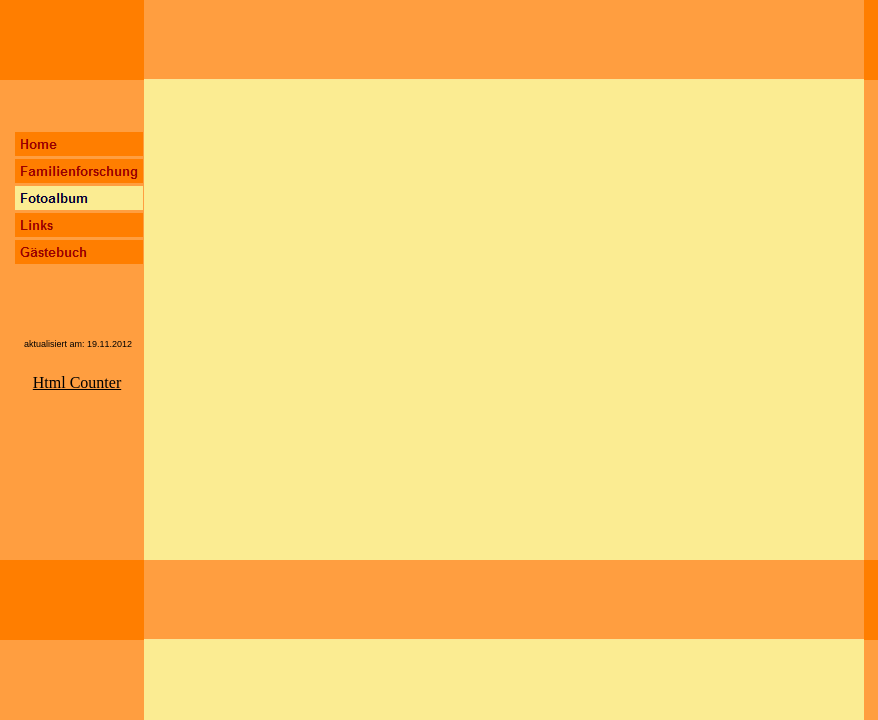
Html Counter (77, 382)
